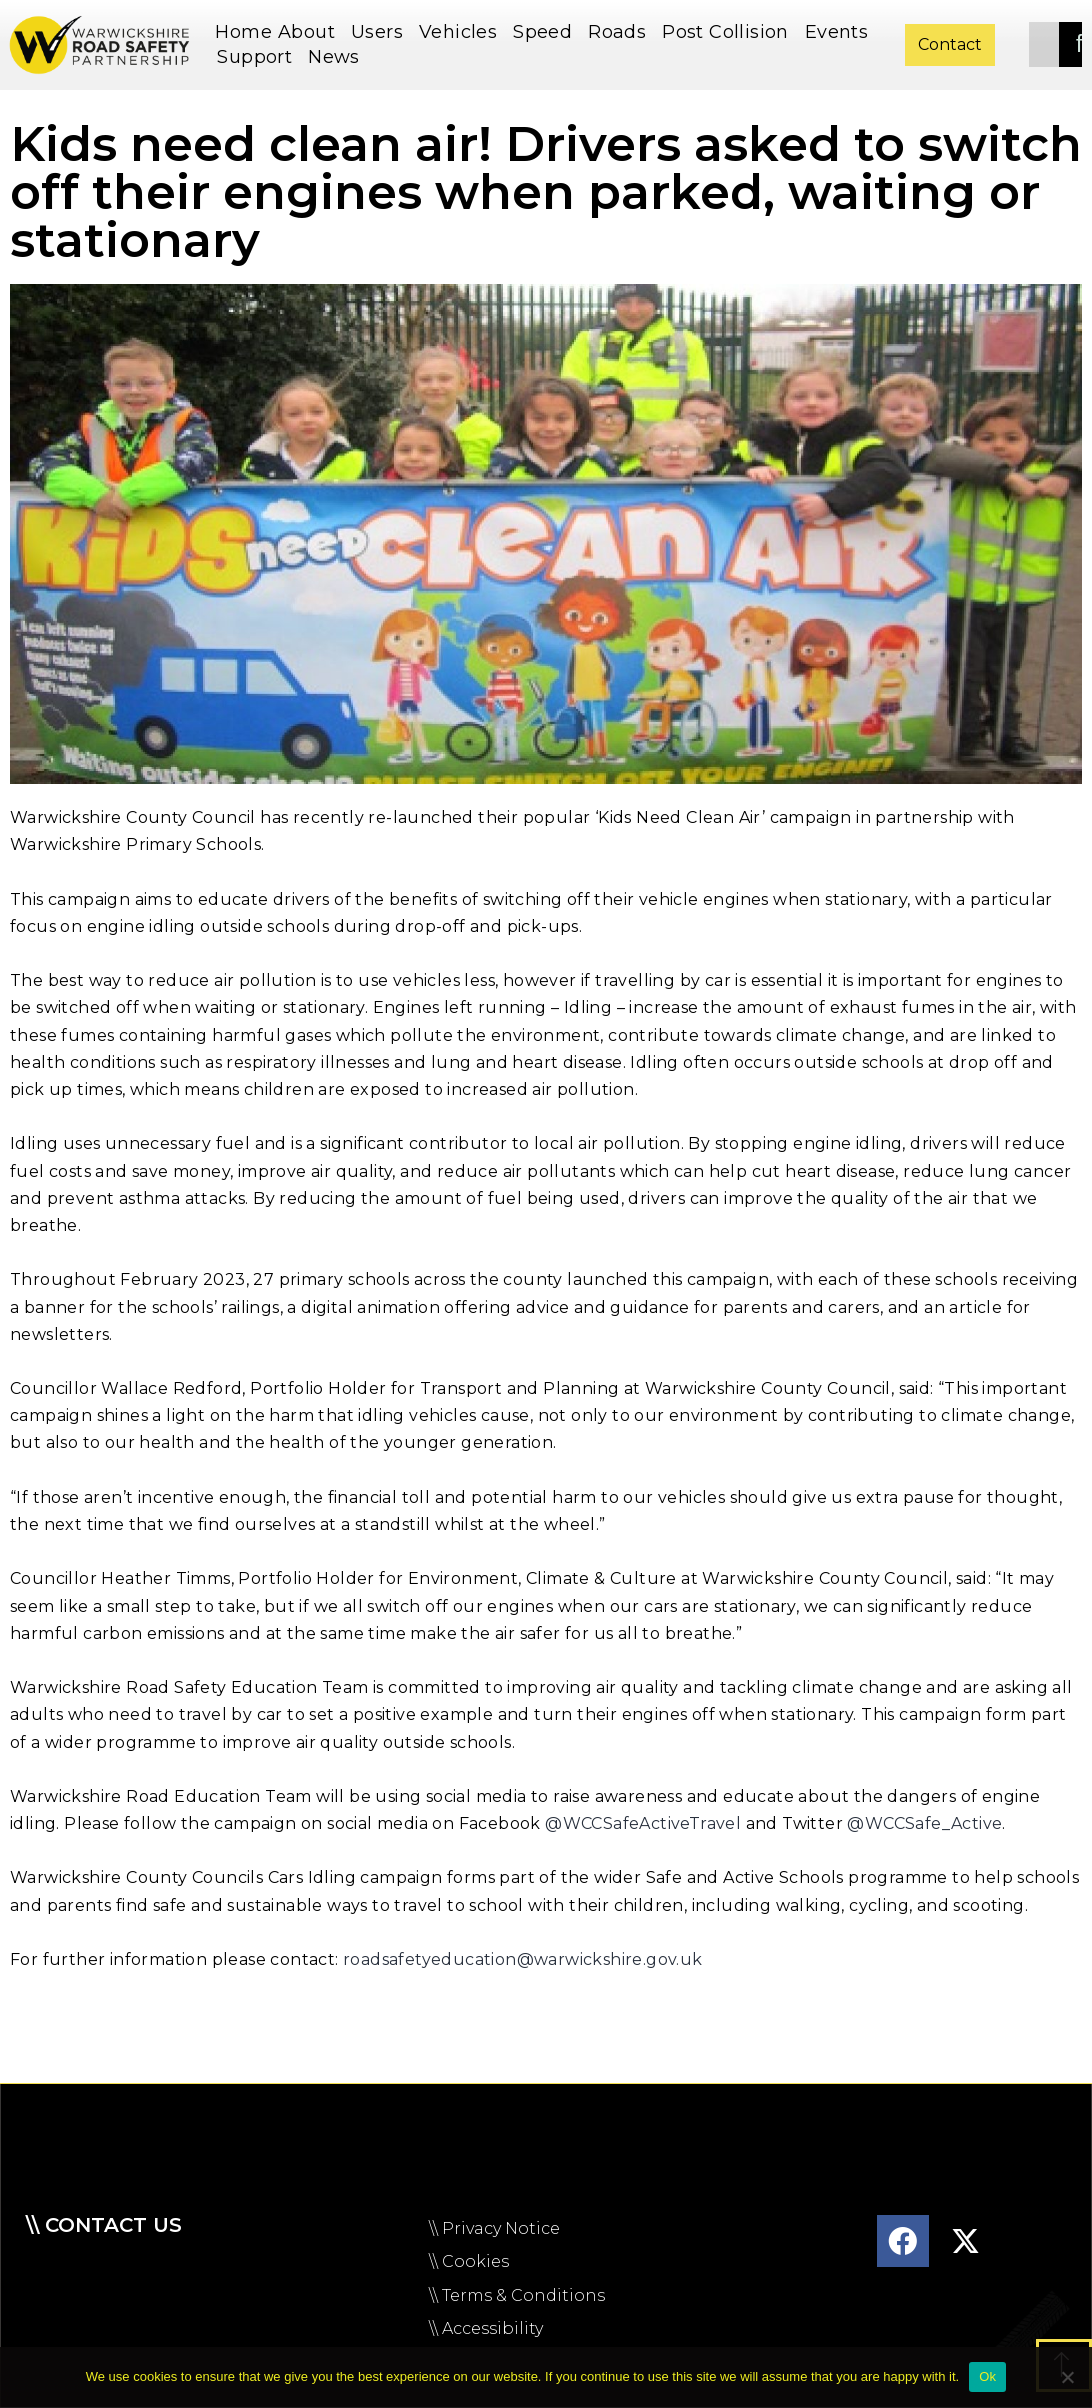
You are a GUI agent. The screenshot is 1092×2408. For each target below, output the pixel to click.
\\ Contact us (104, 2225)
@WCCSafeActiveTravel (643, 1823)
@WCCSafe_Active (924, 1823)
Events (836, 32)
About (311, 32)
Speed (547, 32)
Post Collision (730, 32)
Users (382, 32)
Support (259, 57)
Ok (987, 2376)
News (339, 57)
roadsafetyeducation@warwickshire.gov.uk (523, 1959)
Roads (622, 32)
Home (243, 32)
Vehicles (463, 32)
